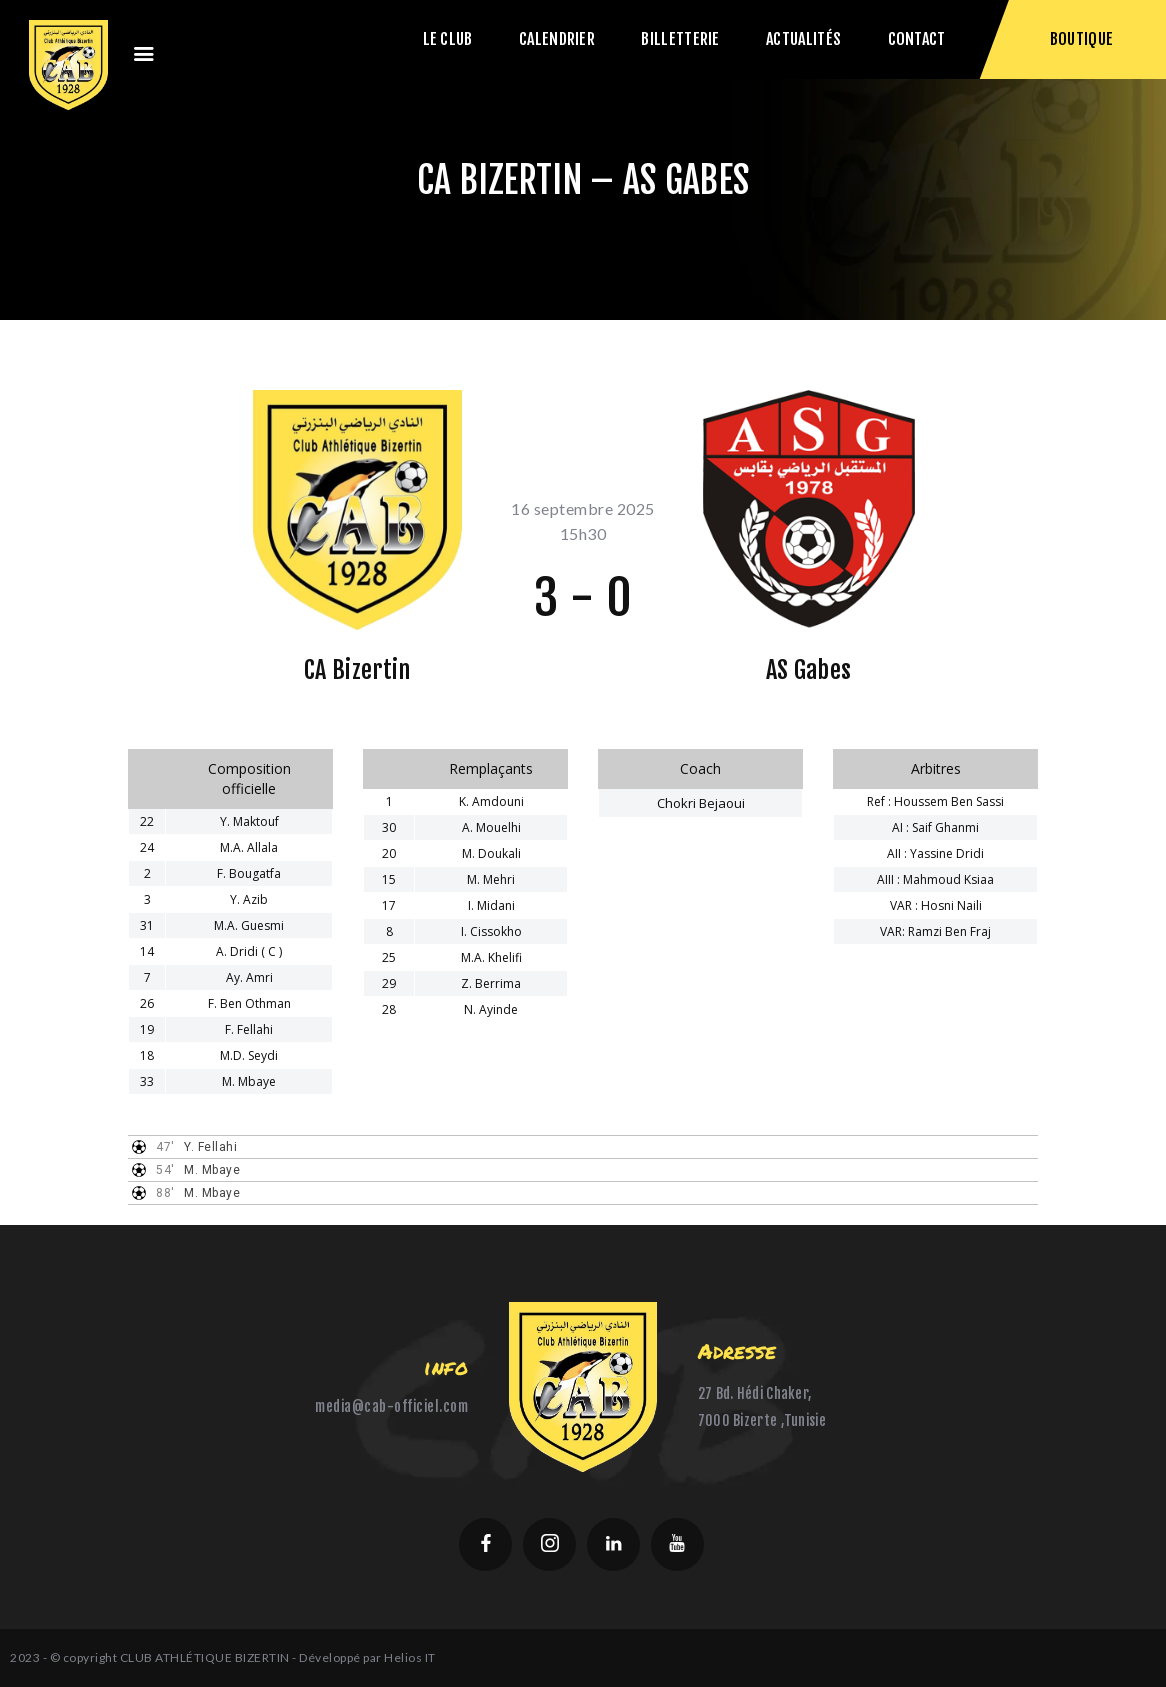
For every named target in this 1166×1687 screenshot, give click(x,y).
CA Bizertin (357, 670)
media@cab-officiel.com (391, 1406)
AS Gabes (808, 670)
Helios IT (410, 1657)
